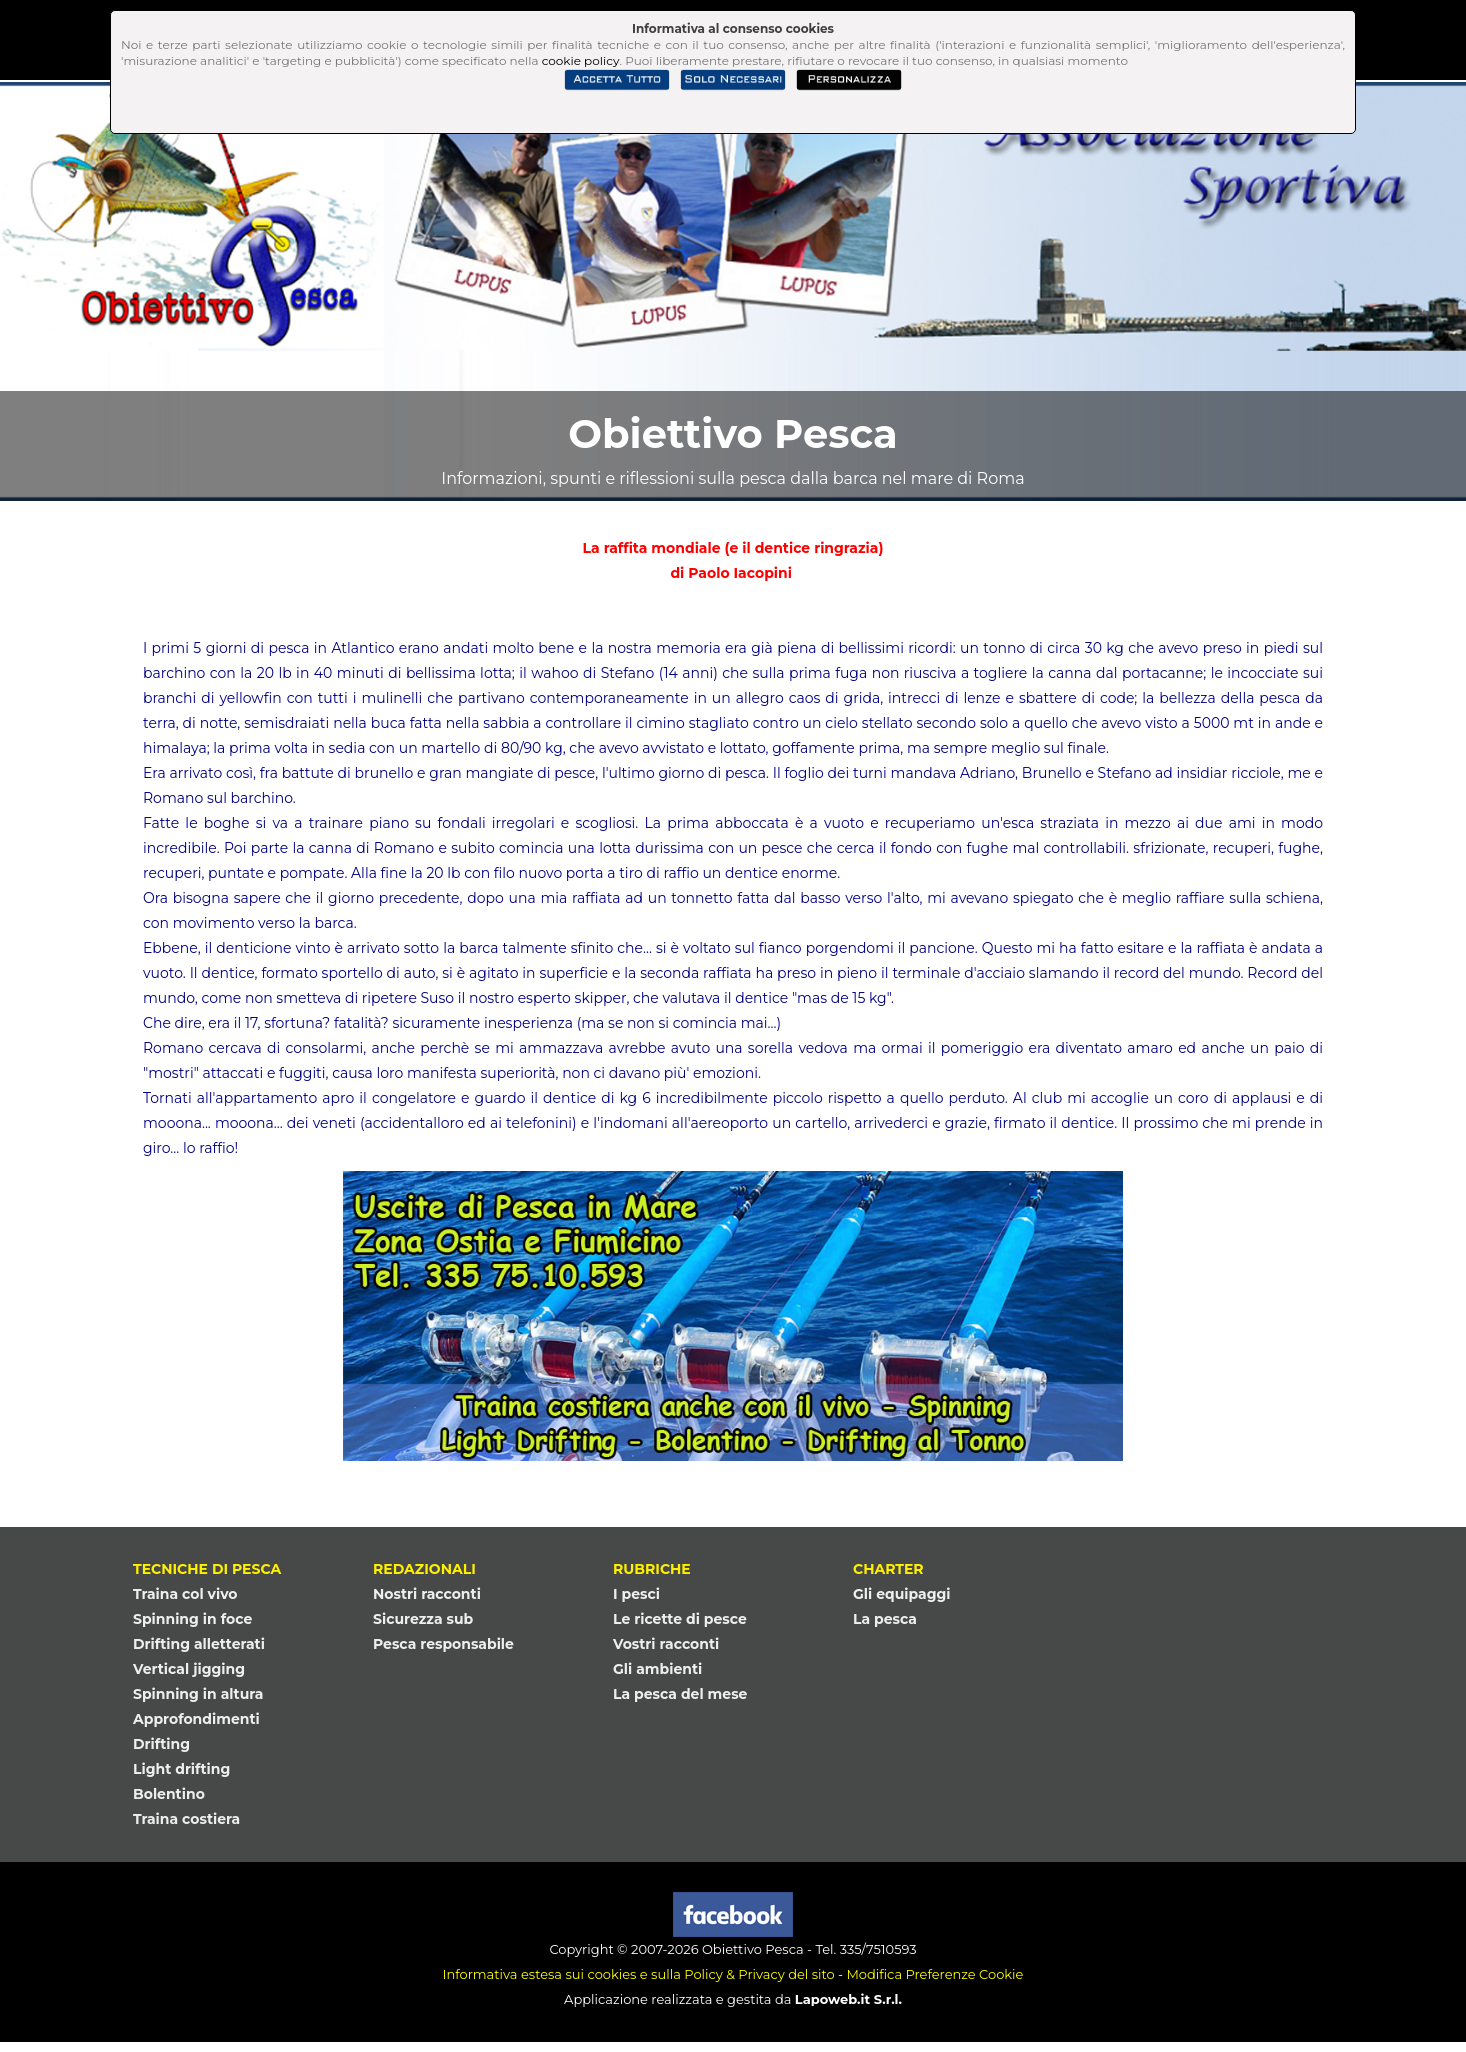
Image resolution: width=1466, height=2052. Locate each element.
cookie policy (581, 60)
